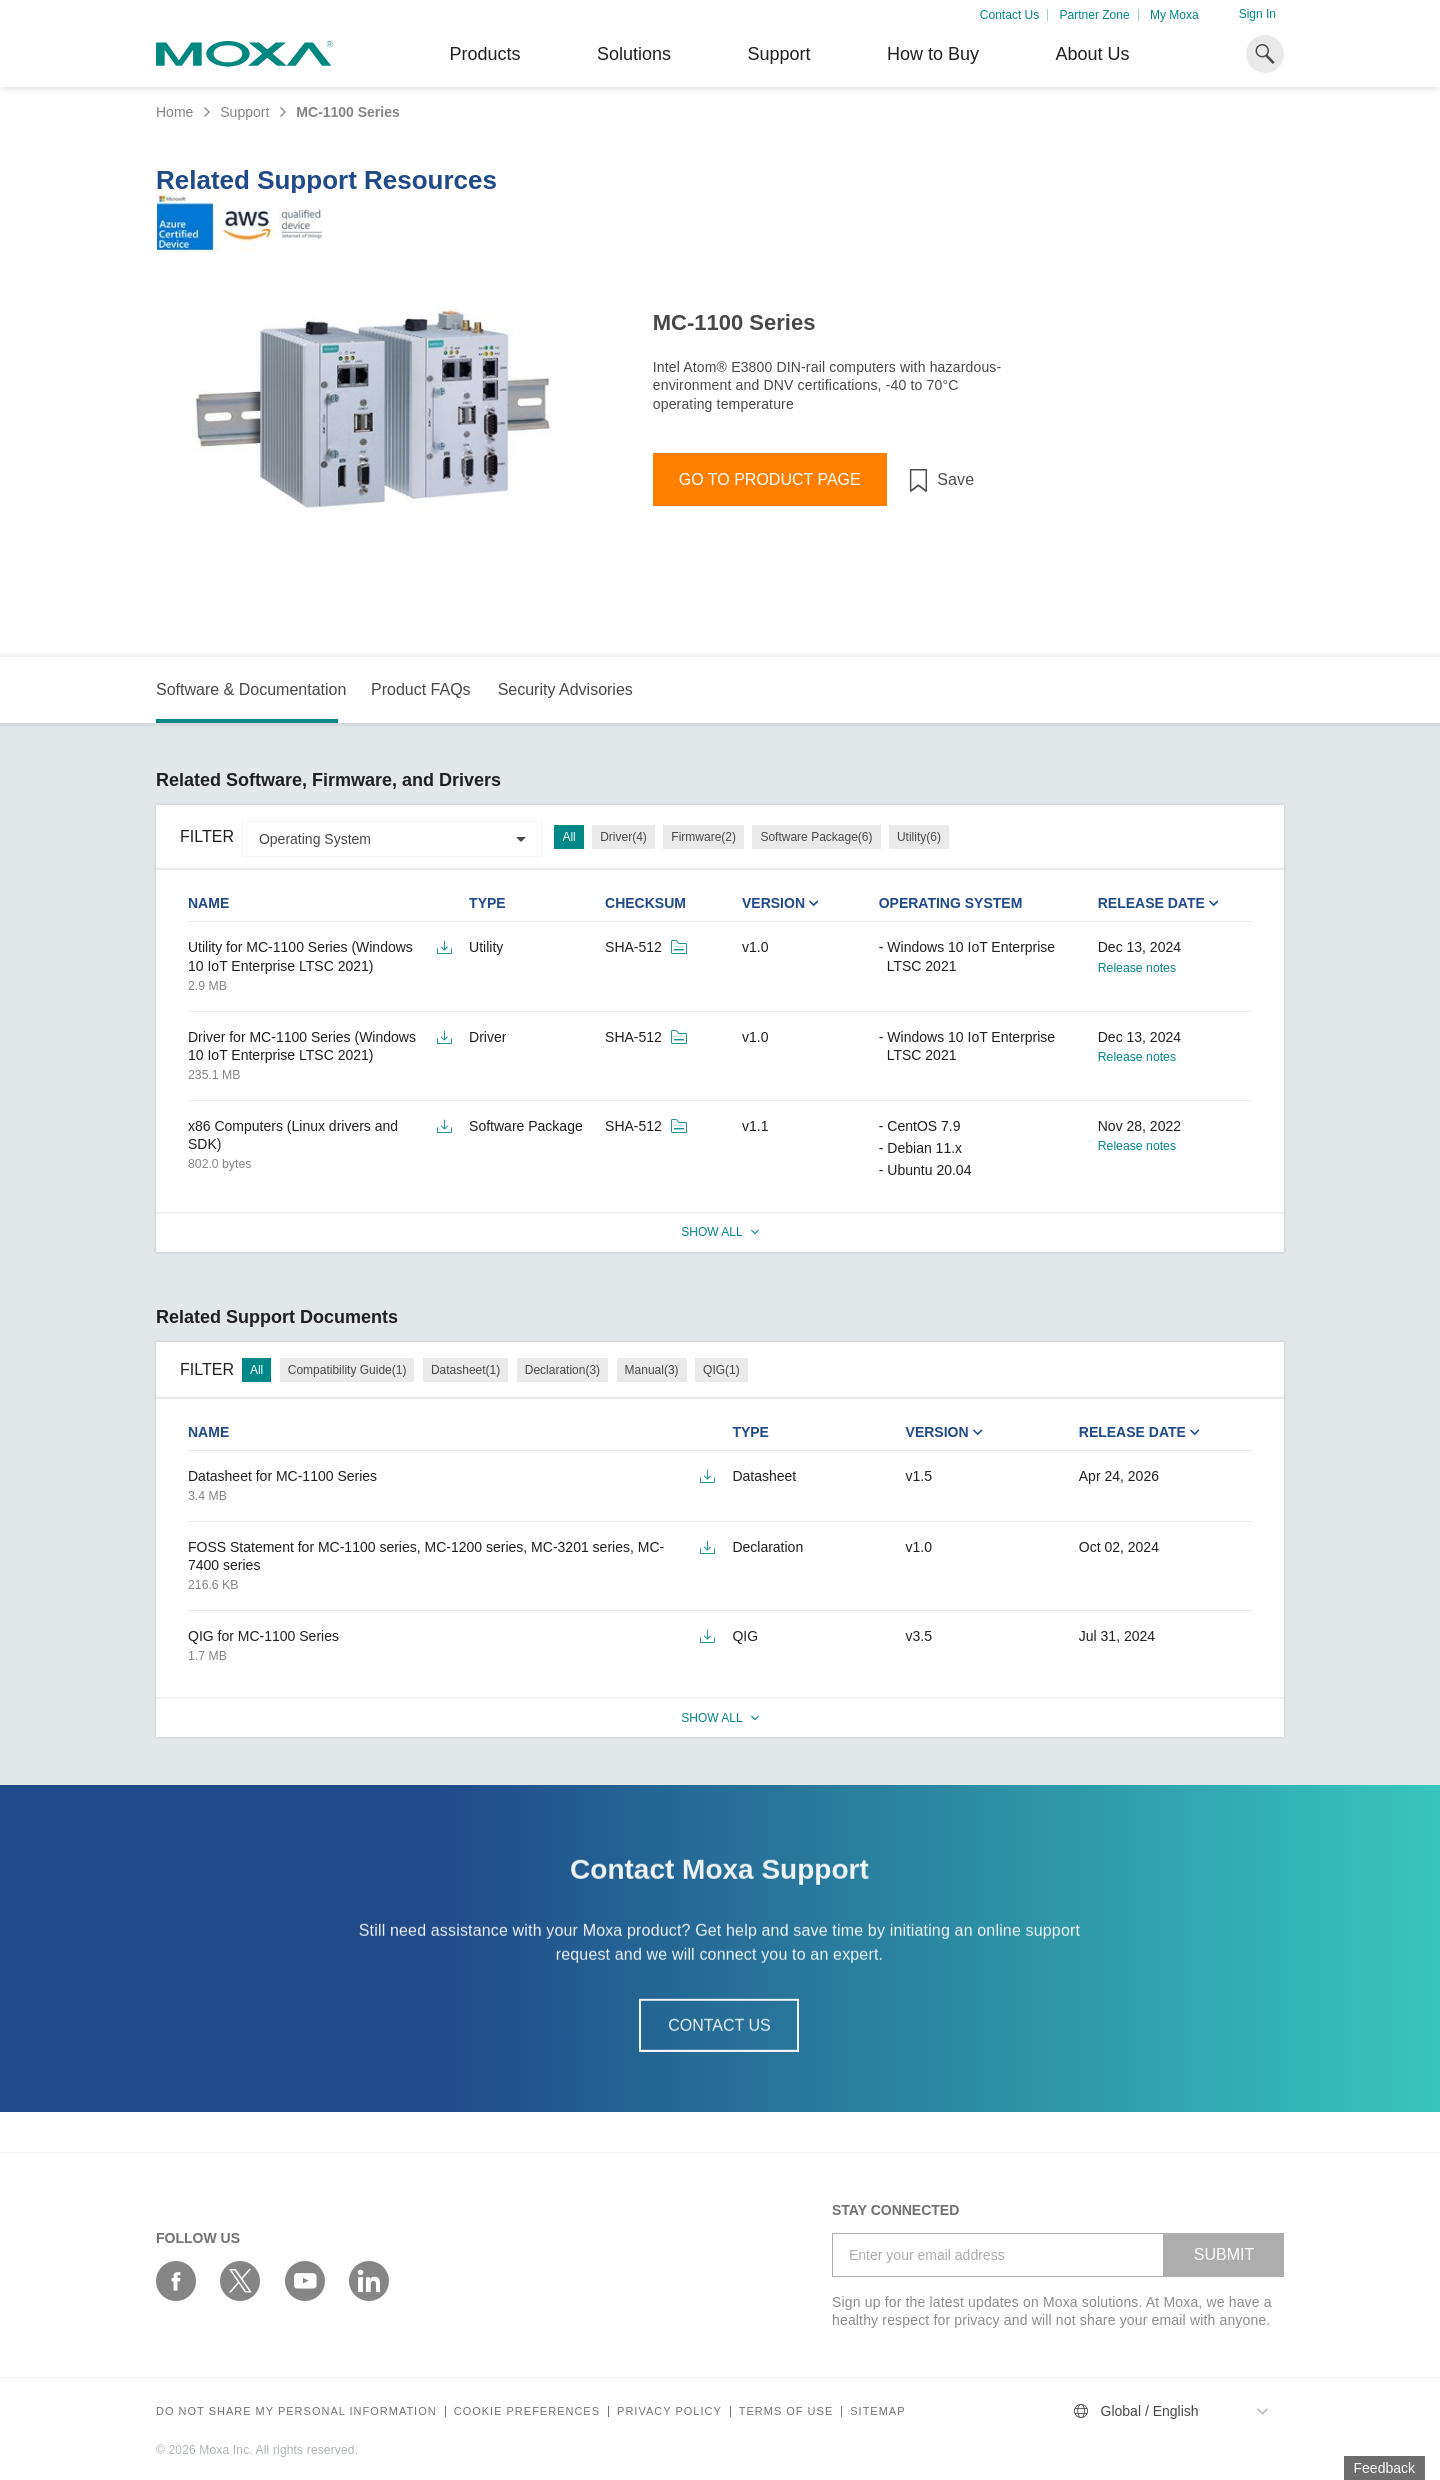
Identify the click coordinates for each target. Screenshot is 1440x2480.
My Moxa (1174, 15)
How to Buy (933, 54)
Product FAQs (421, 689)
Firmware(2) (703, 837)
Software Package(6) (816, 837)
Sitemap (877, 2411)
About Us (1092, 54)
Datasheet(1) (465, 1370)
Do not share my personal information (296, 2411)
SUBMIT (1224, 2254)
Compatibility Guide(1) (347, 1370)
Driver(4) (623, 837)
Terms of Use (786, 2411)
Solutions (634, 54)
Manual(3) (652, 1370)
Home (174, 112)
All (568, 837)
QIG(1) (721, 1370)
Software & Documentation (251, 689)
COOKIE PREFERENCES (527, 2411)
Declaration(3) (562, 1370)
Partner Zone (1095, 15)
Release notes (1137, 968)
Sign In (1257, 14)
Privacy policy (669, 2411)
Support (778, 54)
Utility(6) (919, 837)
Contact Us (1009, 15)
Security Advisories (565, 689)
